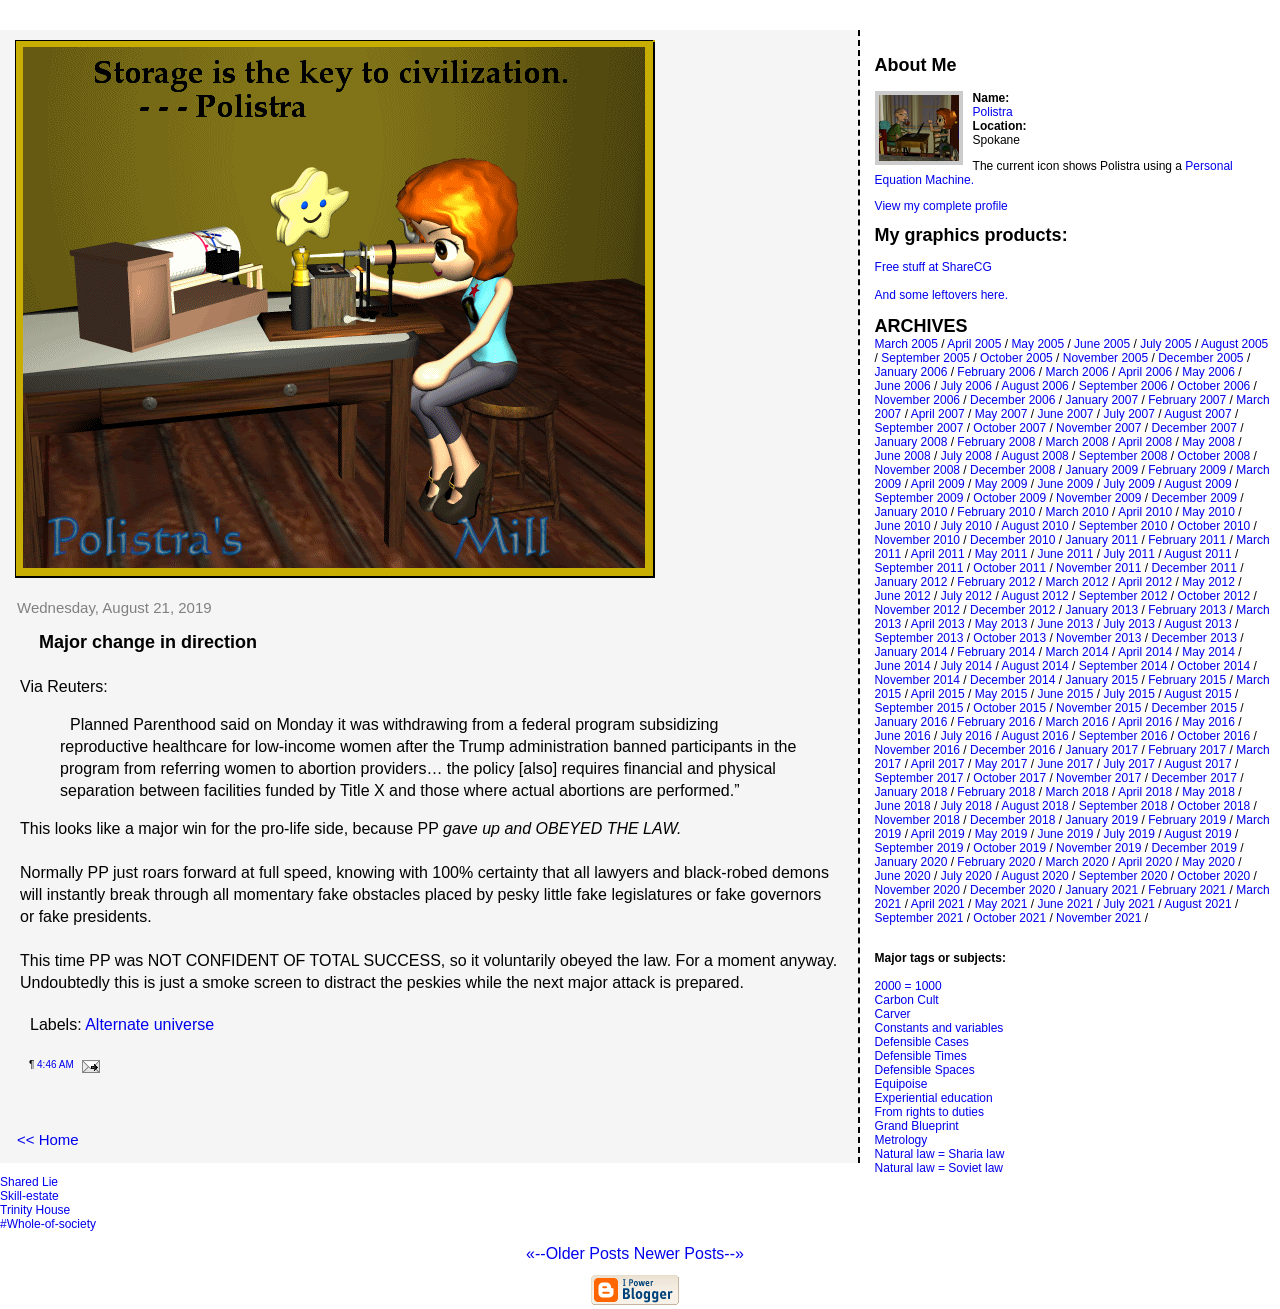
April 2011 (938, 554)
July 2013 (1129, 624)
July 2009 (1129, 484)
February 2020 (996, 862)
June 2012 (903, 596)
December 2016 (1012, 750)
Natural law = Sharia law (940, 1154)
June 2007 (1065, 414)
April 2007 (938, 414)
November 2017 (1098, 778)
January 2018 (911, 792)
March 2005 (906, 344)
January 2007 (1101, 400)
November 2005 (1105, 358)
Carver (893, 1014)
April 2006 (1145, 372)
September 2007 (919, 428)
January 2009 (1101, 470)
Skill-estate (29, 1196)
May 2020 (1208, 862)
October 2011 (1009, 568)
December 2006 (1012, 400)
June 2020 (903, 876)
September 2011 (919, 568)
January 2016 (911, 722)
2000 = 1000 (908, 986)
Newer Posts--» (689, 1253)
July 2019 (1129, 834)
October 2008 (1214, 456)
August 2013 (1197, 624)
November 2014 (917, 680)
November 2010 (917, 540)
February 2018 (996, 792)
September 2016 (1123, 736)
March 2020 (1076, 862)
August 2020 (1034, 876)
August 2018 (1034, 806)
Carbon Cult (907, 1000)
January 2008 (911, 442)
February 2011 (1187, 540)
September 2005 (925, 358)
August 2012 (1034, 596)
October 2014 (1214, 666)
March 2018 (1076, 792)
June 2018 (903, 806)
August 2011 (1197, 554)
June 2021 (1065, 904)
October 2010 (1214, 526)
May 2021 (1001, 904)
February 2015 (1187, 680)
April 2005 (974, 344)
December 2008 (1012, 470)
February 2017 (1187, 750)
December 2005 (1200, 358)
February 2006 (996, 372)
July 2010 (966, 526)
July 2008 (966, 456)
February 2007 (1187, 400)
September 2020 (1123, 876)
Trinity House (35, 1210)
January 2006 (911, 372)
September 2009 (919, 498)
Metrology (901, 1140)
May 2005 (1037, 344)
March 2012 (1076, 582)
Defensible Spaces (925, 1070)
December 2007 (1193, 428)
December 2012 (1012, 610)
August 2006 (1034, 386)
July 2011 (1129, 554)
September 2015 (919, 708)
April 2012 (1145, 582)
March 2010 (1076, 512)
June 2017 (1065, 764)
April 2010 (1145, 512)
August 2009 (1197, 484)
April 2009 (938, 484)
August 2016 (1034, 736)
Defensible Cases (922, 1042)
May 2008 (1208, 442)
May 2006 (1208, 372)
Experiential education (934, 1098)
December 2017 (1193, 778)
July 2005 (1165, 344)
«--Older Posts (580, 1253)
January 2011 (1101, 540)
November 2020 (917, 890)
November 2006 (917, 400)
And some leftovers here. (941, 295)
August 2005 (1234, 344)
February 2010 (996, 512)
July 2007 (1129, 414)
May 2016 (1208, 722)
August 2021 (1197, 904)
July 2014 (966, 666)
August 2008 (1034, 456)
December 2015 (1193, 708)
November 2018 (917, 820)
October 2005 (1016, 358)
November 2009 (1098, 498)
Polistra (993, 112)
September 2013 (919, 638)
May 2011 (1001, 554)
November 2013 (1098, 638)
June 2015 (1065, 694)
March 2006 (1076, 372)
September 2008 (1123, 456)
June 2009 (1065, 484)
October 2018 (1214, 806)
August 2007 (1197, 414)
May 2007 (1001, 414)
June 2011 (1065, 554)
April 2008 (1145, 442)
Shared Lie (29, 1182)
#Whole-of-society (48, 1224)
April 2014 (1145, 652)
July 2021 (1129, 904)
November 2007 (1098, 428)
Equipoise (901, 1084)
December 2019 (1193, 848)
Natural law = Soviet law (939, 1168)
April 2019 (938, 834)
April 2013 (938, 624)
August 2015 (1197, 694)
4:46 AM (55, 1064)
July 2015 (1129, 694)
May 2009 (1001, 484)
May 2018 (1208, 792)
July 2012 (966, 596)
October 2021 (1009, 918)
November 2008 (917, 470)
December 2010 (1012, 540)
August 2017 (1197, 764)
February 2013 (1187, 610)
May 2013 (1001, 624)
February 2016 (996, 722)
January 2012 (911, 582)
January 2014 (911, 652)
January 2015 (1101, 680)
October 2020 (1214, 876)
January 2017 (1101, 750)
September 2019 (919, 848)
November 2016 (917, 750)
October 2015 (1009, 708)
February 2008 (996, 442)
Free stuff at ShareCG (933, 267)
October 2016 (1214, 736)
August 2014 (1034, 666)
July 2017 (1129, 764)
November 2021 (1098, 918)
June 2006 (903, 386)
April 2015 (938, 694)
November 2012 (917, 610)
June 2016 (903, 736)
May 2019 (1001, 834)
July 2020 (966, 876)
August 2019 (1197, 834)
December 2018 (1012, 820)
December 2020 (1012, 890)
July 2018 (966, 806)
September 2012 (1123, 596)
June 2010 (903, 526)
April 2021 (938, 904)
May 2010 (1208, 512)
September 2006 (1123, 386)
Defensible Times (921, 1056)
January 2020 (911, 862)
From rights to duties (929, 1112)
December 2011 (1193, 568)
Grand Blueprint (917, 1126)
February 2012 (996, 582)
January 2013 (1101, 610)
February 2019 (1187, 820)
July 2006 (966, 386)
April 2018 (1145, 792)
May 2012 (1208, 582)
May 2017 (1001, 764)
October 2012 (1214, 596)
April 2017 (938, 764)
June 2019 (1065, 834)
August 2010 (1034, 526)
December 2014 (1012, 680)
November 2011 (1098, 568)
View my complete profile (941, 206)
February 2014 (996, 652)
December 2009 (1193, 498)
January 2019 (1101, 820)
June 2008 (903, 456)
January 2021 (1101, 890)
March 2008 (1076, 442)
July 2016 (966, 736)
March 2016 (1076, 722)
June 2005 (1102, 344)
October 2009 (1009, 498)
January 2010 (911, 512)
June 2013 (1065, 624)
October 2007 (1009, 428)
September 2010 (1123, 526)
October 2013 (1009, 638)
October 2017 (1009, 778)
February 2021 (1187, 890)
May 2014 (1208, 652)
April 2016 (1145, 722)
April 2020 (1145, 862)
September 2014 (1123, 666)
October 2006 (1214, 386)
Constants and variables (939, 1028)
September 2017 (919, 778)
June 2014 (903, 666)
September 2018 (1123, 806)
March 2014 (1076, 652)
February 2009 (1187, 470)
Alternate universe (149, 1024)
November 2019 (1098, 848)
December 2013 (1193, 638)
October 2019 (1009, 848)
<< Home (48, 1139)
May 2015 (1001, 694)
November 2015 (1098, 708)
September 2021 (919, 918)
